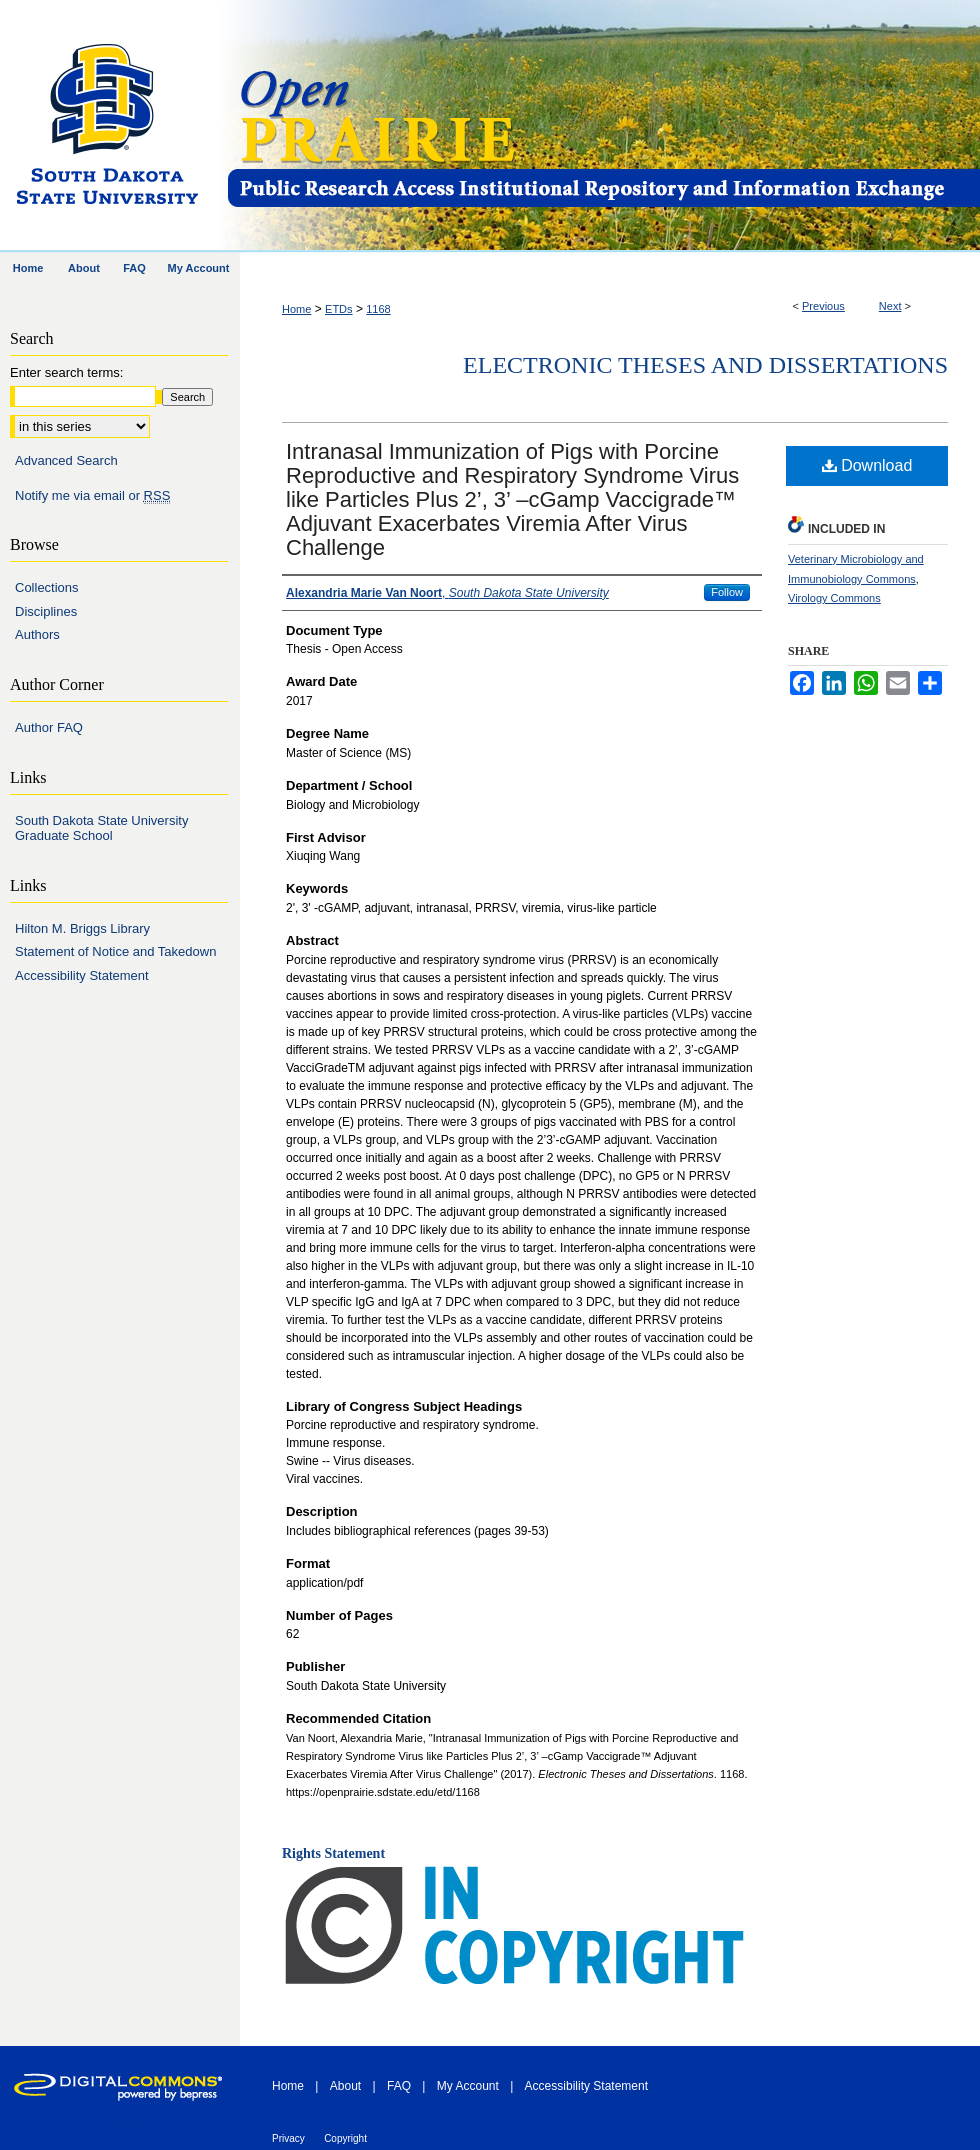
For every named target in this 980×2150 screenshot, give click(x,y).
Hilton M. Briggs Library (82, 928)
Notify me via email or (92, 496)
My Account (468, 2086)
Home (296, 309)
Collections (47, 587)
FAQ (399, 2086)
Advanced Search (66, 460)
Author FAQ (49, 727)
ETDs (339, 309)
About (345, 2086)
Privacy (288, 2138)
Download (867, 465)
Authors (37, 634)
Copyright (345, 2138)
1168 (378, 309)
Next (890, 306)
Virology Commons (834, 598)
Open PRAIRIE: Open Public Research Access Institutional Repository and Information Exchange (602, 126)
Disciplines (46, 611)
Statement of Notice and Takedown (115, 951)
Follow (727, 592)
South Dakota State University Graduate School (101, 828)
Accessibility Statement (82, 975)
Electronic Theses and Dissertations (705, 365)
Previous (823, 306)
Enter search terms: (66, 372)
